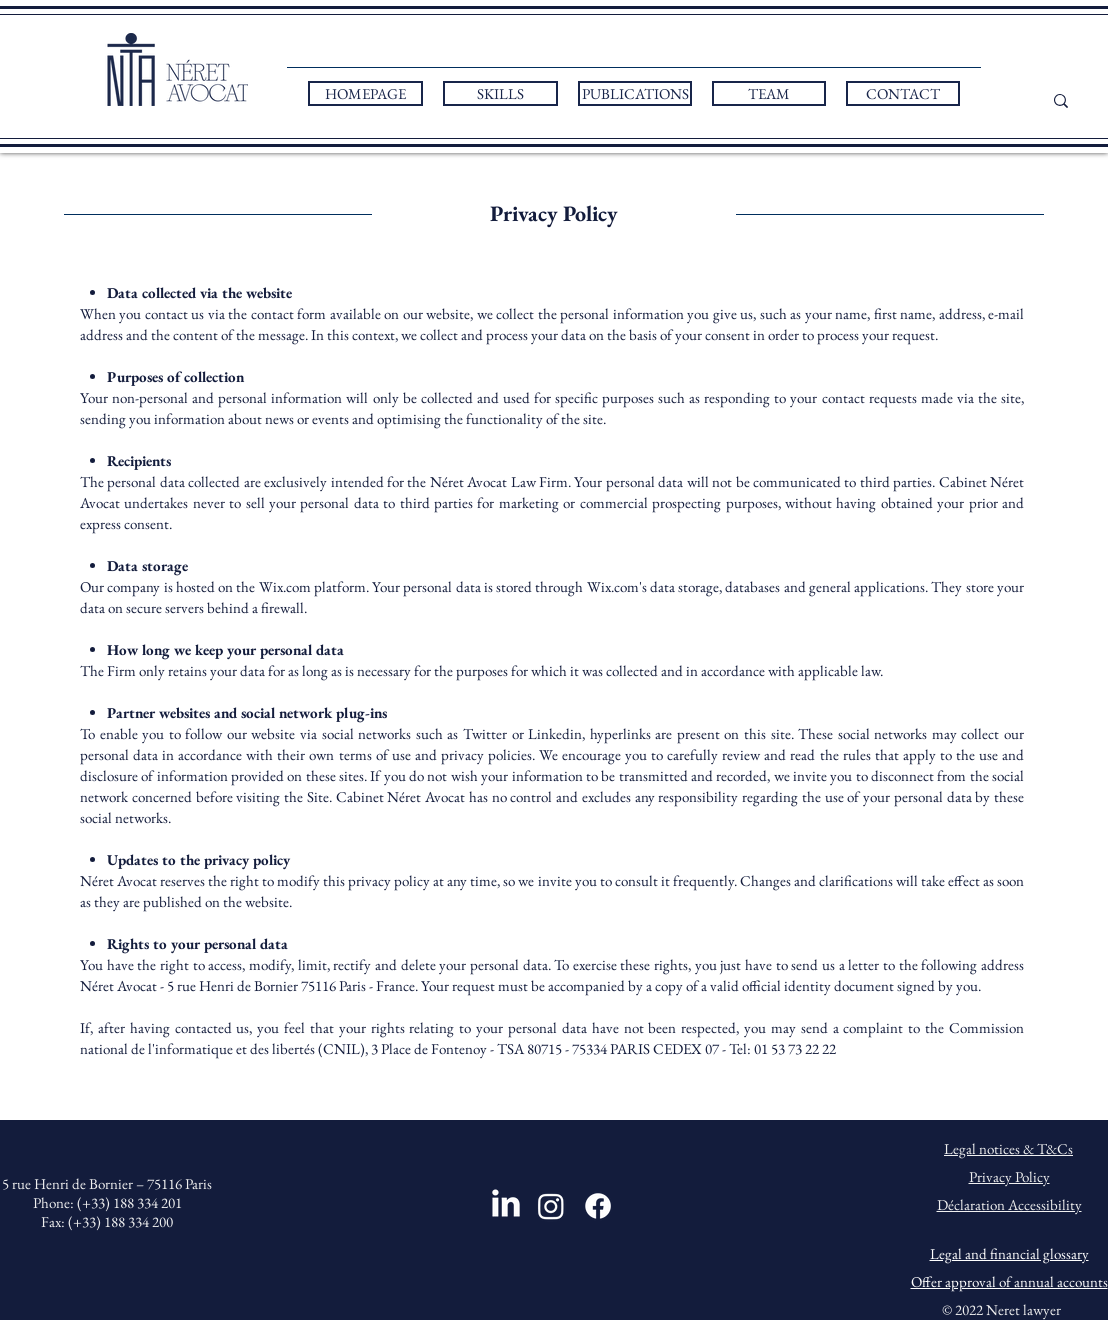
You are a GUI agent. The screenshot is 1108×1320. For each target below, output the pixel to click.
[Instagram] (551, 1206)
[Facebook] (598, 1206)
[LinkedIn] (506, 1203)
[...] (1083, 100)
